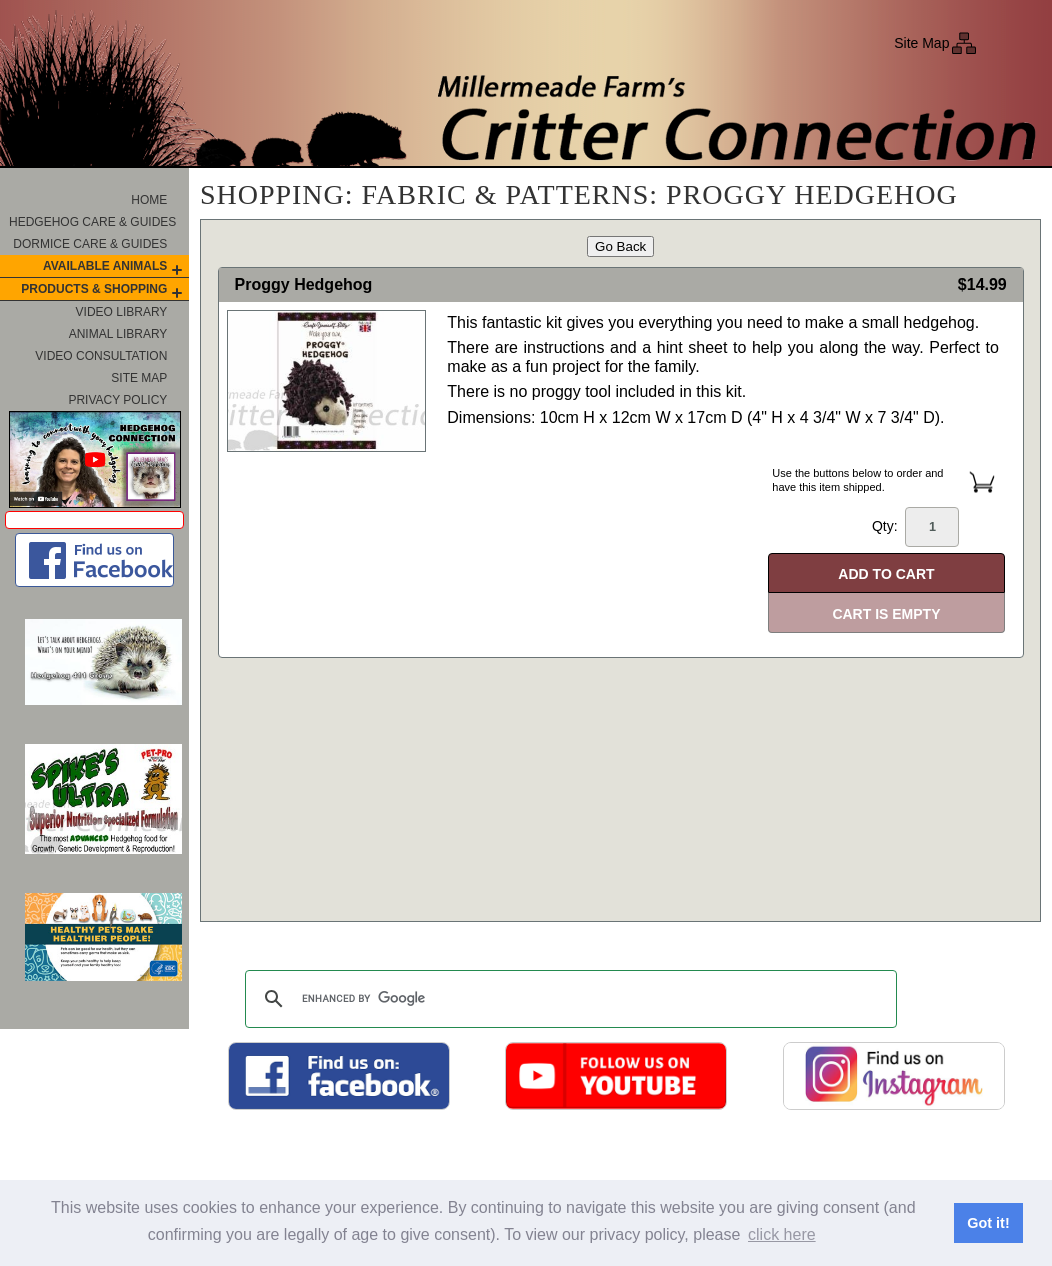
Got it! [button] (988, 1223)
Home (149, 200)
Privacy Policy (117, 400)
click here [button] (782, 1234)
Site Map (921, 43)
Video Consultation (101, 356)
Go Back (620, 246)
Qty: (915, 527)
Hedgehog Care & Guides (92, 222)
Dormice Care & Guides (90, 244)
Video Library (122, 312)
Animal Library (118, 334)
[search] (568, 999)
